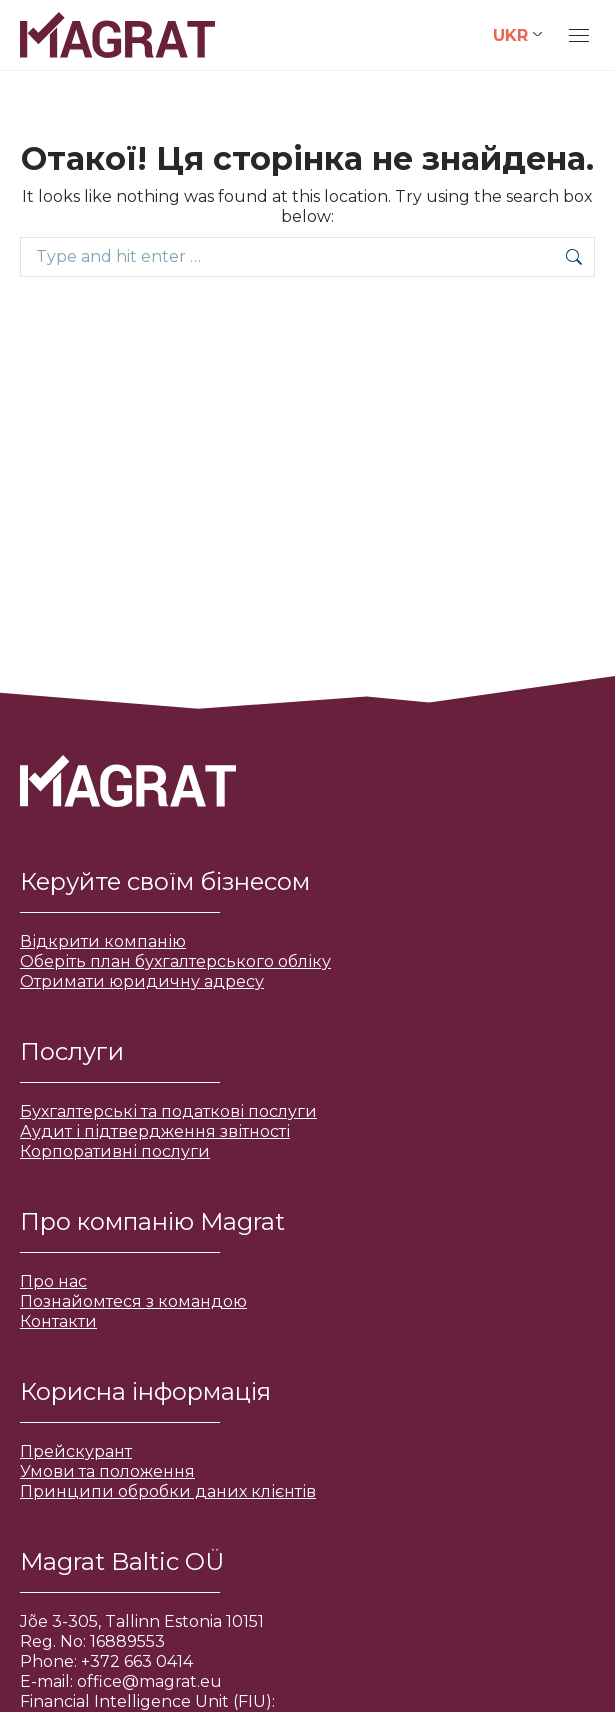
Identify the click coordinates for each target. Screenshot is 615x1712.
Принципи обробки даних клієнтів (168, 1491)
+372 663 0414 (137, 1661)
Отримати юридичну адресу (142, 981)
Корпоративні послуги (115, 1151)
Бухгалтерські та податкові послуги (168, 1111)
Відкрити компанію (103, 941)
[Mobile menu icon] (579, 35)
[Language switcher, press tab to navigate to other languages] (517, 35)
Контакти (58, 1321)
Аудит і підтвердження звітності (155, 1131)
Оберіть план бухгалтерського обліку (175, 961)
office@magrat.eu (149, 1681)
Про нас (53, 1281)
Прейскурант (76, 1451)
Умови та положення (107, 1471)
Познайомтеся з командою (133, 1301)
